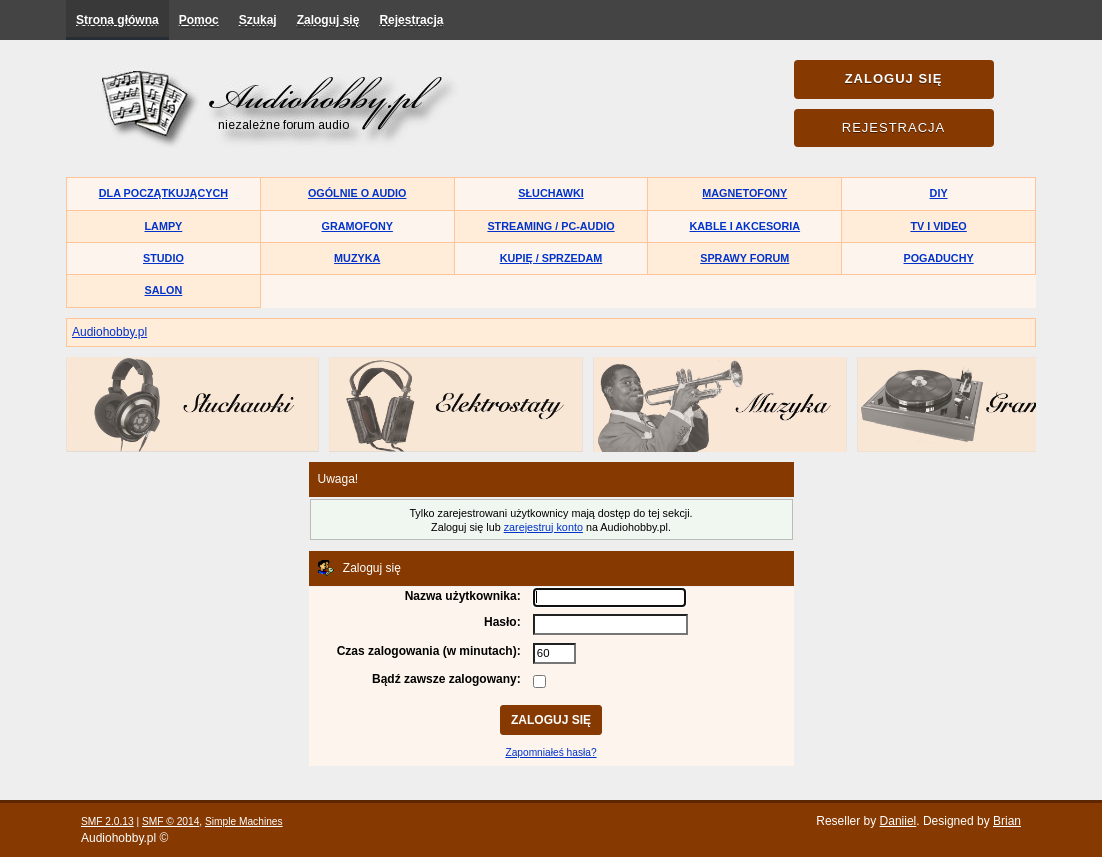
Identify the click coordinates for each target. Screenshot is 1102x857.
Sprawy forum (744, 258)
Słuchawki (550, 193)
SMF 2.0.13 (107, 821)
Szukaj (258, 20)
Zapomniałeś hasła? (550, 752)
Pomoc (199, 20)
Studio (163, 258)
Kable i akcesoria (745, 226)
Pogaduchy (938, 258)
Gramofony (357, 226)
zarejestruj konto (543, 527)
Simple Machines (244, 821)
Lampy (164, 226)
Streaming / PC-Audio (550, 226)
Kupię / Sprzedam (551, 258)
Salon (164, 290)
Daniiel (898, 821)
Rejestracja (411, 20)
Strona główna (117, 20)
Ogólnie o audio (357, 193)
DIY (939, 193)
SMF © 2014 (170, 821)
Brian (1007, 821)
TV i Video (938, 226)
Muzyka (357, 258)
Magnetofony (744, 193)
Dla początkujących (163, 193)
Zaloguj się (328, 20)
